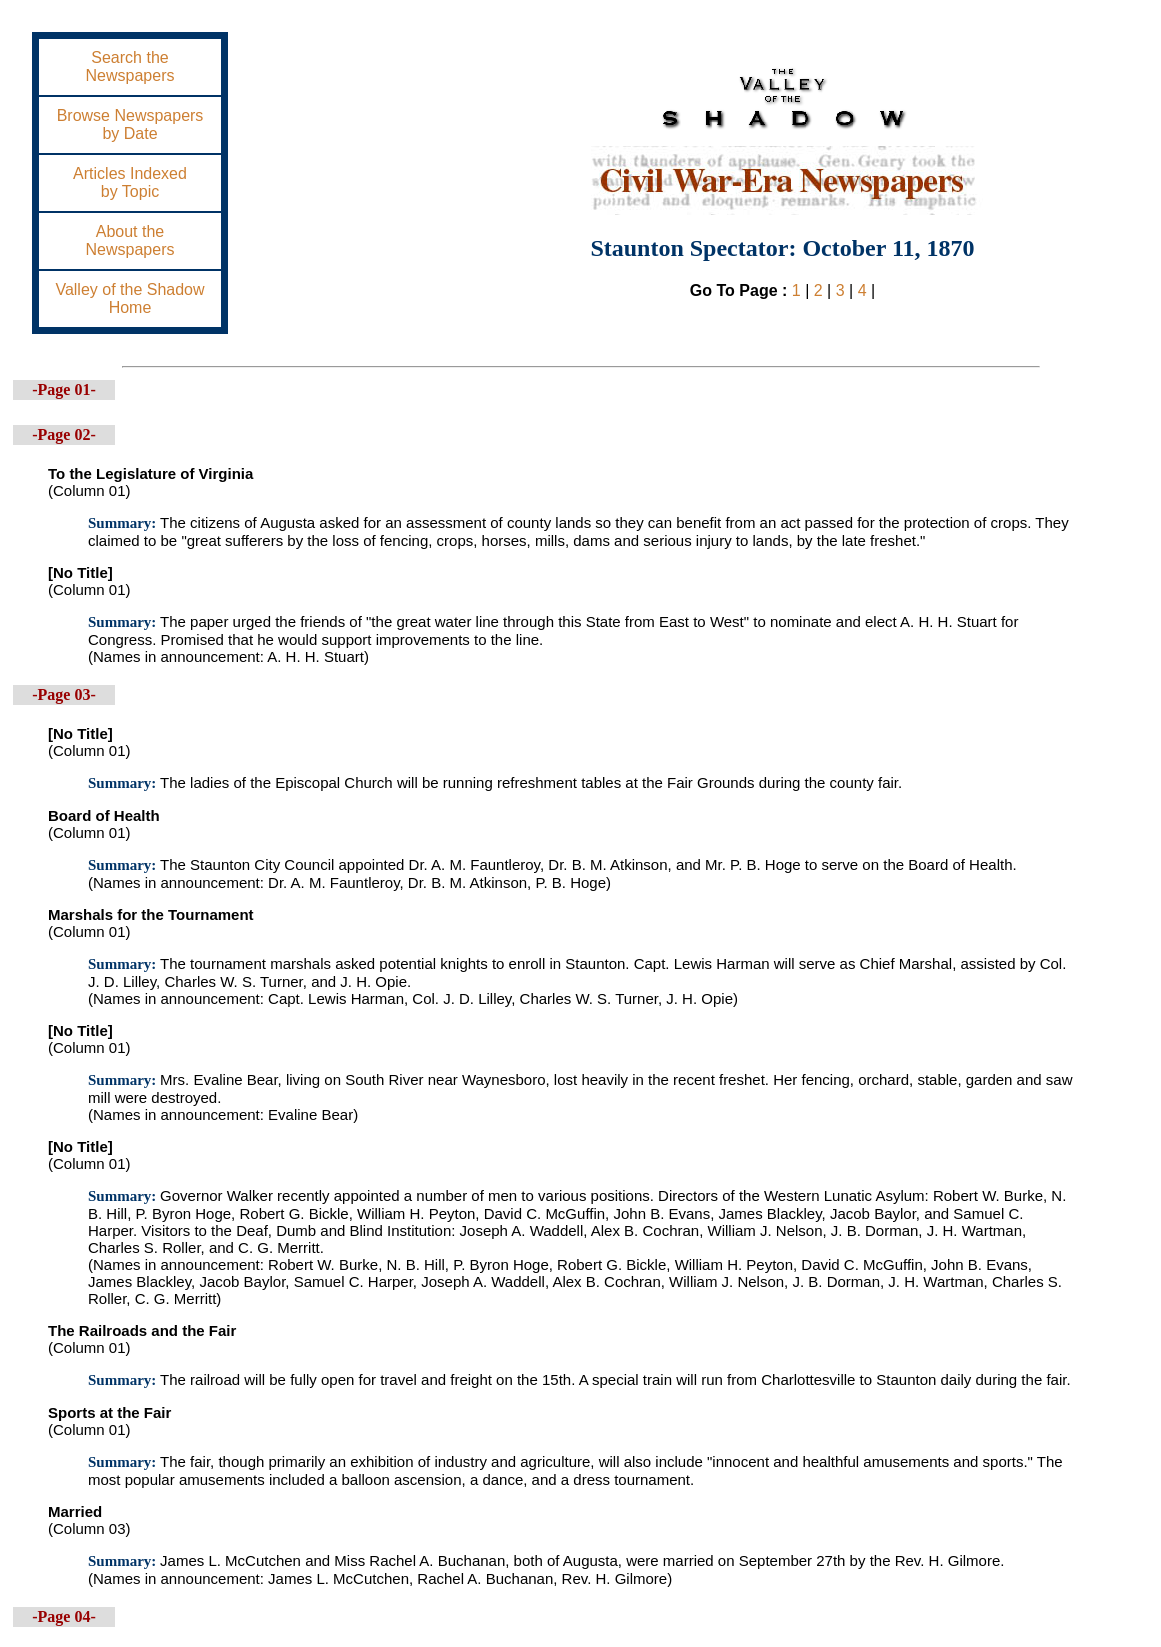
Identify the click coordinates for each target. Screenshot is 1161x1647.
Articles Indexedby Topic (130, 182)
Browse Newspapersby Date (130, 124)
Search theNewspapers (130, 66)
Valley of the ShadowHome (129, 298)
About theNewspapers (130, 240)
